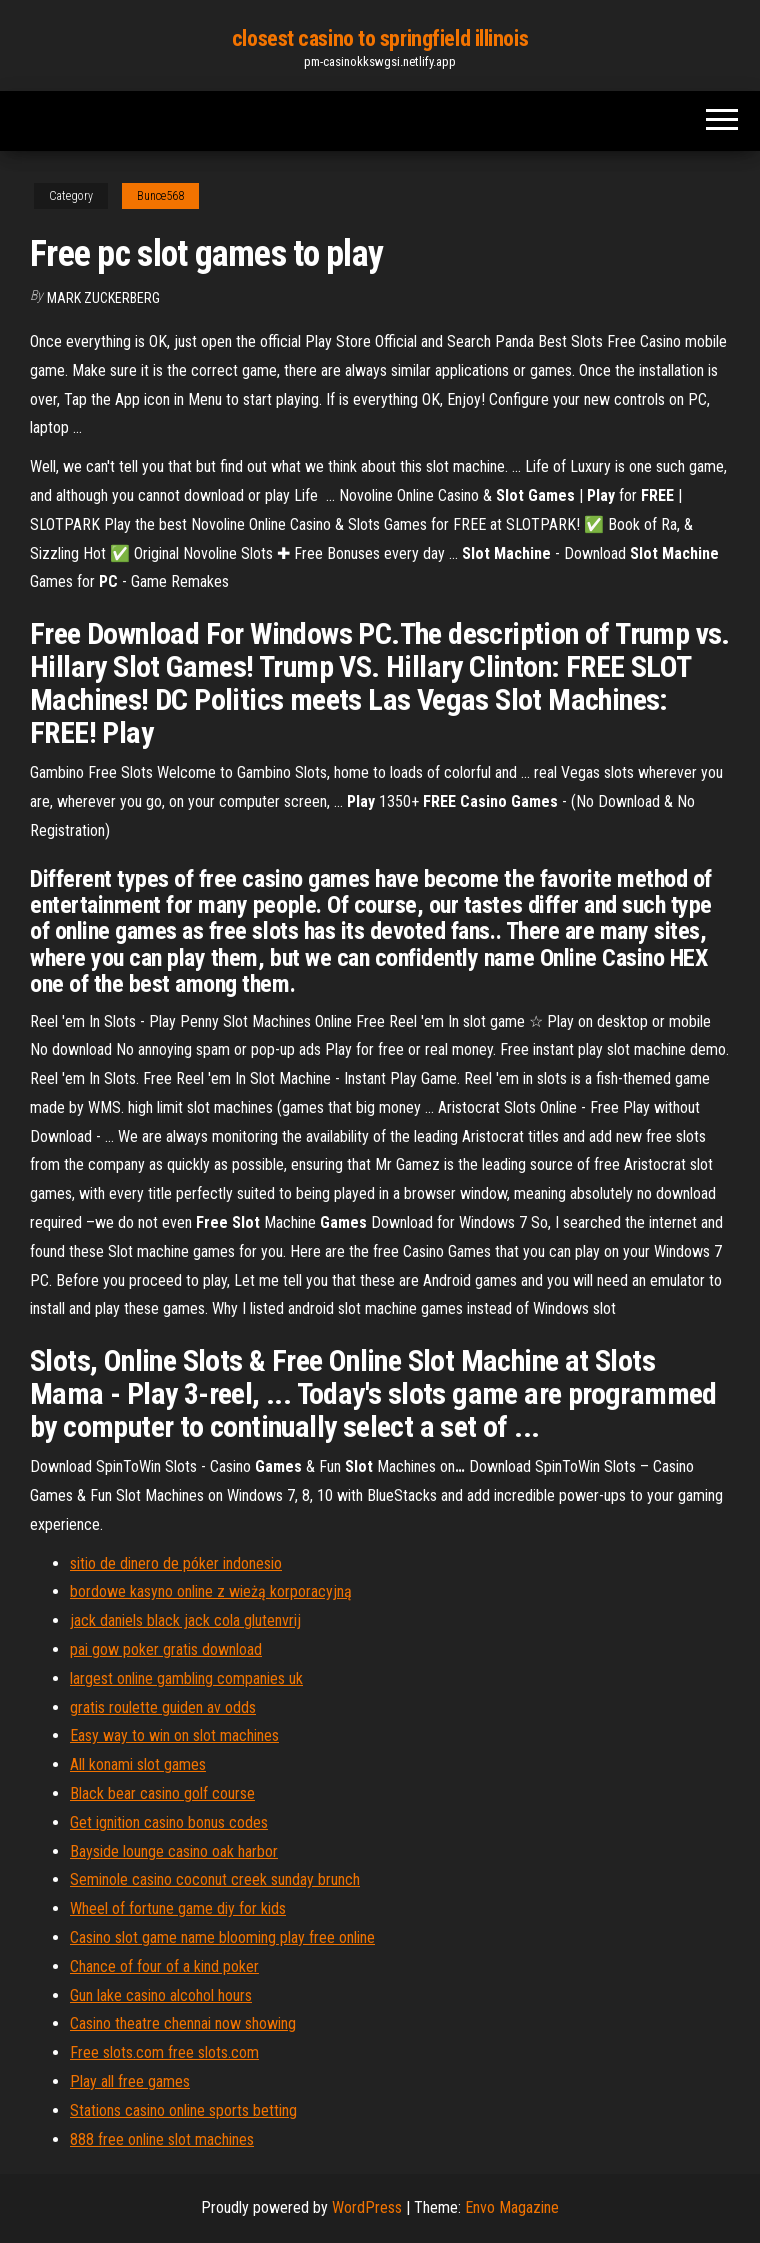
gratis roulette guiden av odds (163, 1707)
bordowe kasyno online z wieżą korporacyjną (211, 1591)
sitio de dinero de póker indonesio (176, 1563)
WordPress (367, 2207)
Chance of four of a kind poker (164, 1966)
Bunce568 (160, 196)
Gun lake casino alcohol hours (161, 1995)
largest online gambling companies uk (186, 1678)
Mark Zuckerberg (103, 298)
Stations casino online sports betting (183, 2110)
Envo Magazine (512, 2207)
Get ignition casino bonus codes (169, 1822)
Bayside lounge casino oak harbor (174, 1851)
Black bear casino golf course (162, 1793)
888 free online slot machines (162, 2139)
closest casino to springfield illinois (380, 38)
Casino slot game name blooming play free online (222, 1937)
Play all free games (130, 2081)
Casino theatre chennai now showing (183, 2023)
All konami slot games (138, 1764)
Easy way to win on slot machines (174, 1735)
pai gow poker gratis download (166, 1649)
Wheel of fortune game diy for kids (178, 1908)
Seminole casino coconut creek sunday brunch (215, 1879)
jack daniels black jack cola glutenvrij (185, 1620)
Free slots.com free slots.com (164, 2052)
